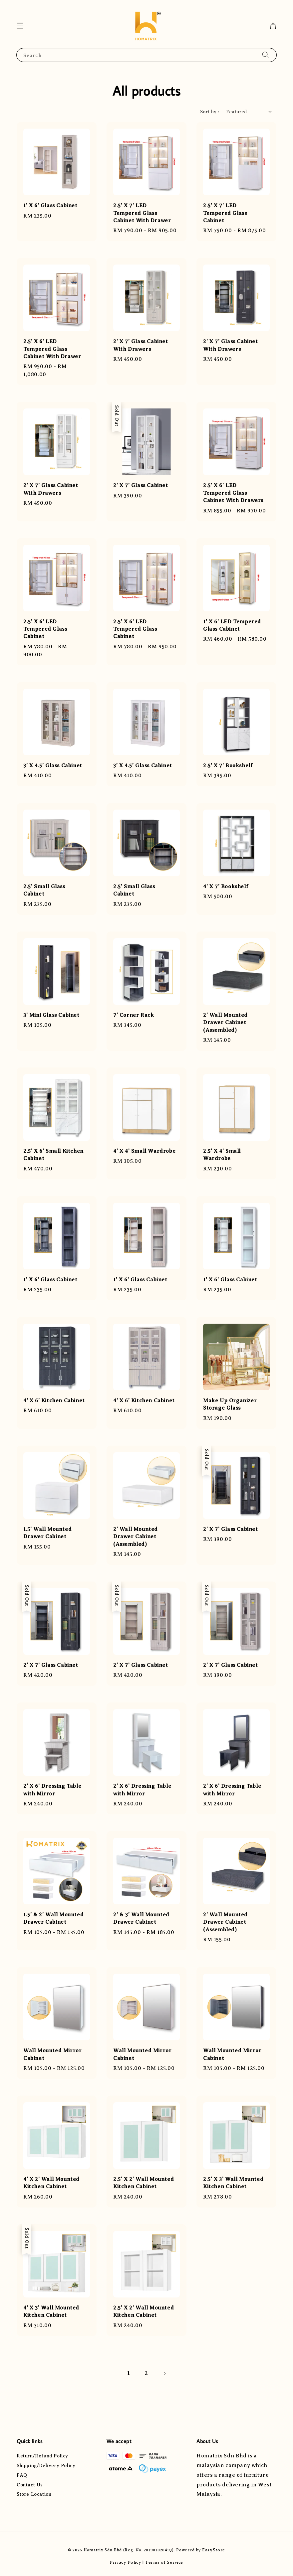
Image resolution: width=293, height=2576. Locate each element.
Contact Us (30, 2484)
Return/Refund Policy (42, 2455)
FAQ (22, 2475)
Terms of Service (164, 2562)
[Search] (265, 54)
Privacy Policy (126, 2562)
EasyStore (213, 2549)
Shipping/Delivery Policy (46, 2465)
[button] (20, 26)
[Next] (164, 2373)
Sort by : (209, 111)
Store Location (34, 2494)
